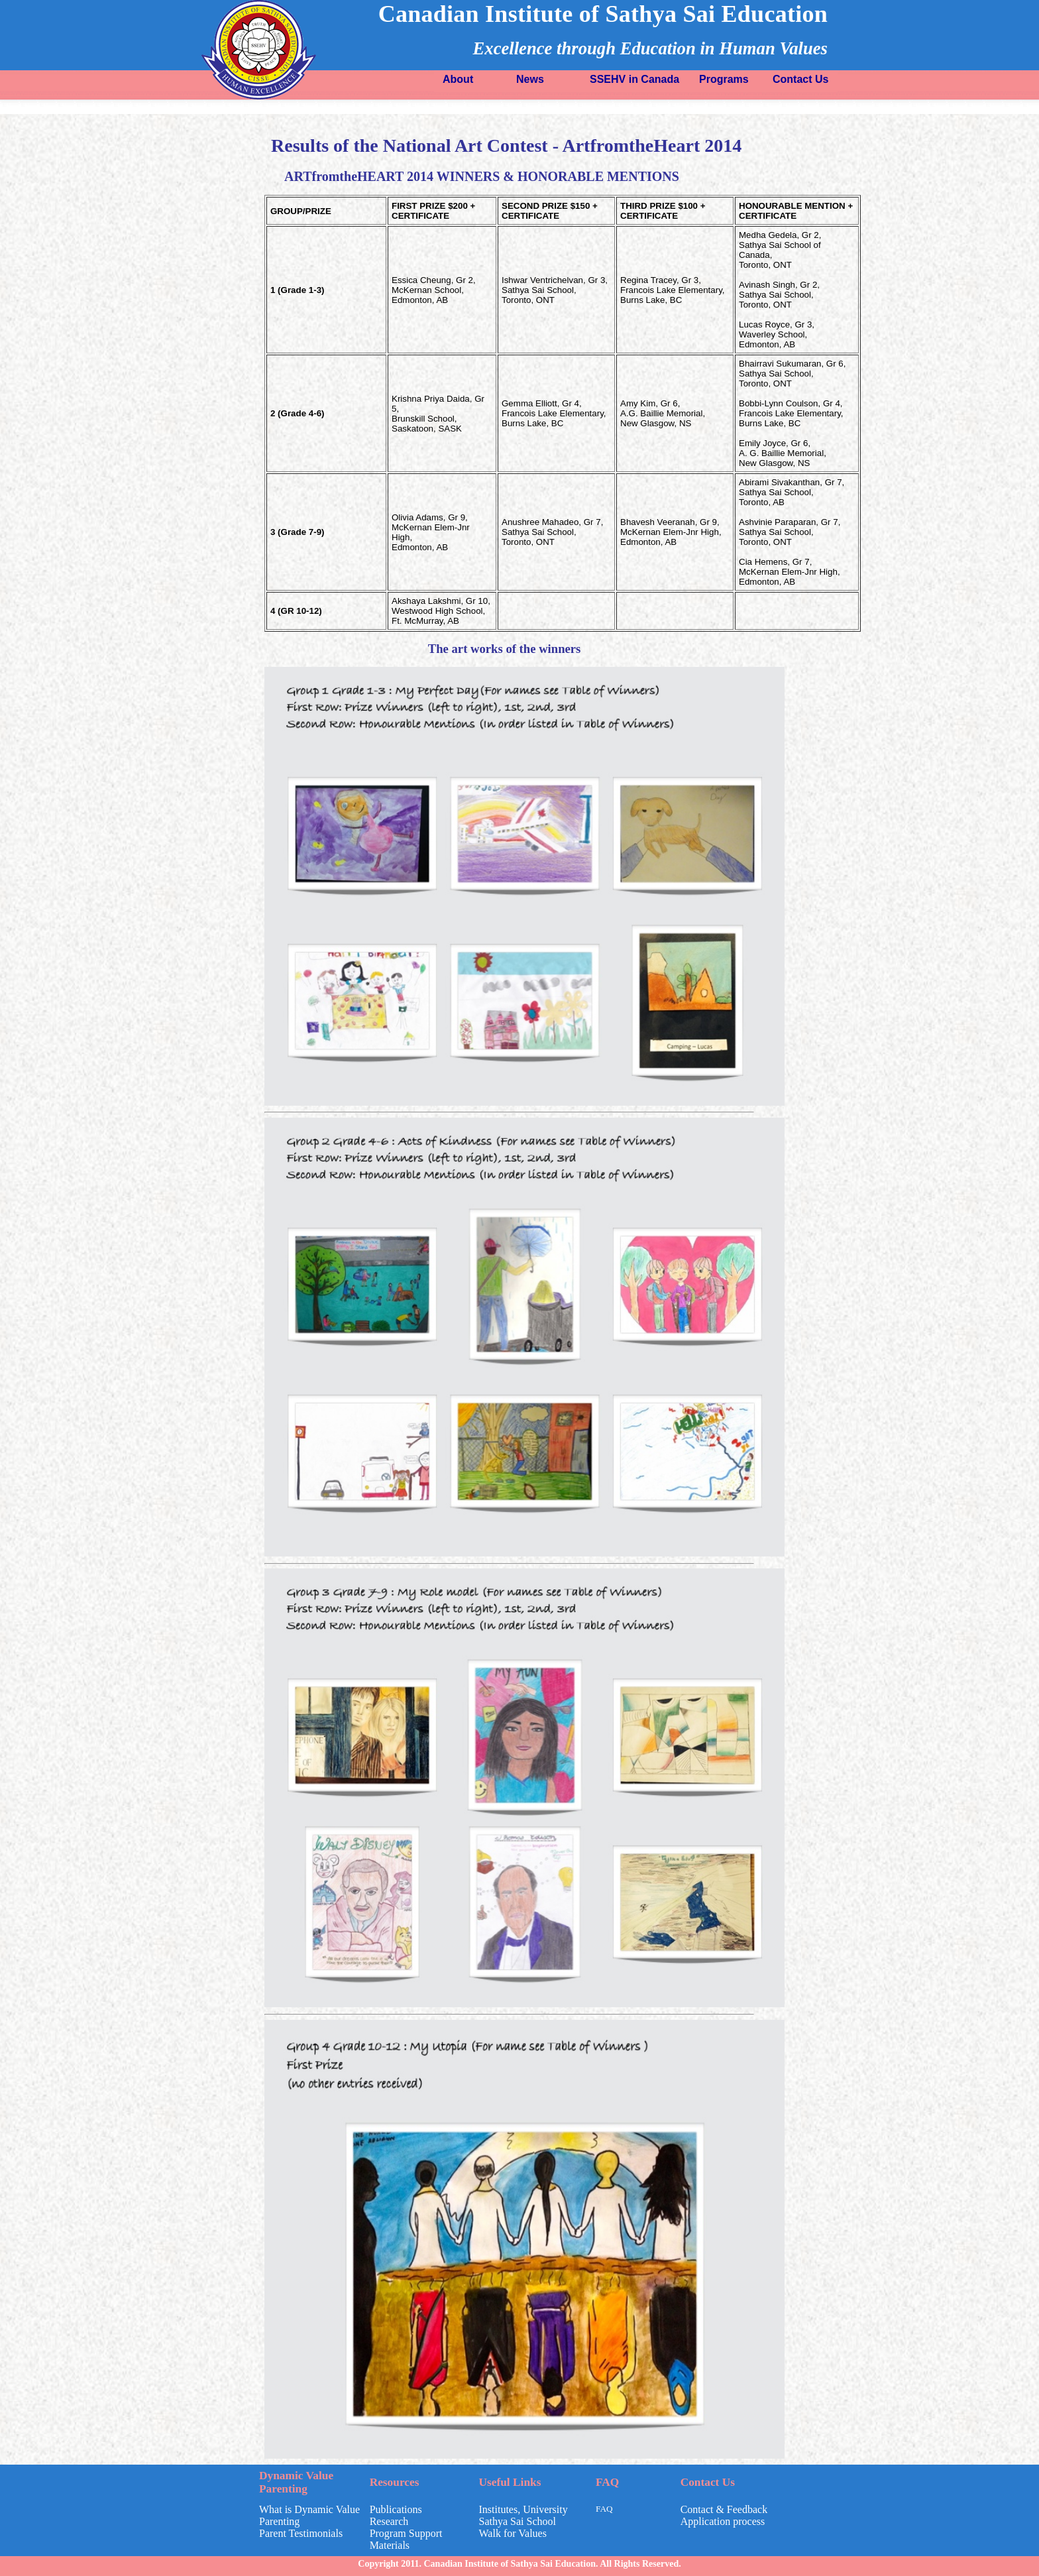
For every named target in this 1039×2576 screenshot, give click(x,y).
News (530, 79)
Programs (724, 79)
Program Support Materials (406, 2539)
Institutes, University (523, 2509)
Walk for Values (513, 2533)
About (458, 79)
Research (389, 2521)
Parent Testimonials (301, 2533)
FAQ (604, 2509)
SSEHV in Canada (634, 79)
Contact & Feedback (724, 2509)
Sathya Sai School (517, 2521)
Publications (396, 2509)
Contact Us (800, 79)
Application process (723, 2521)
